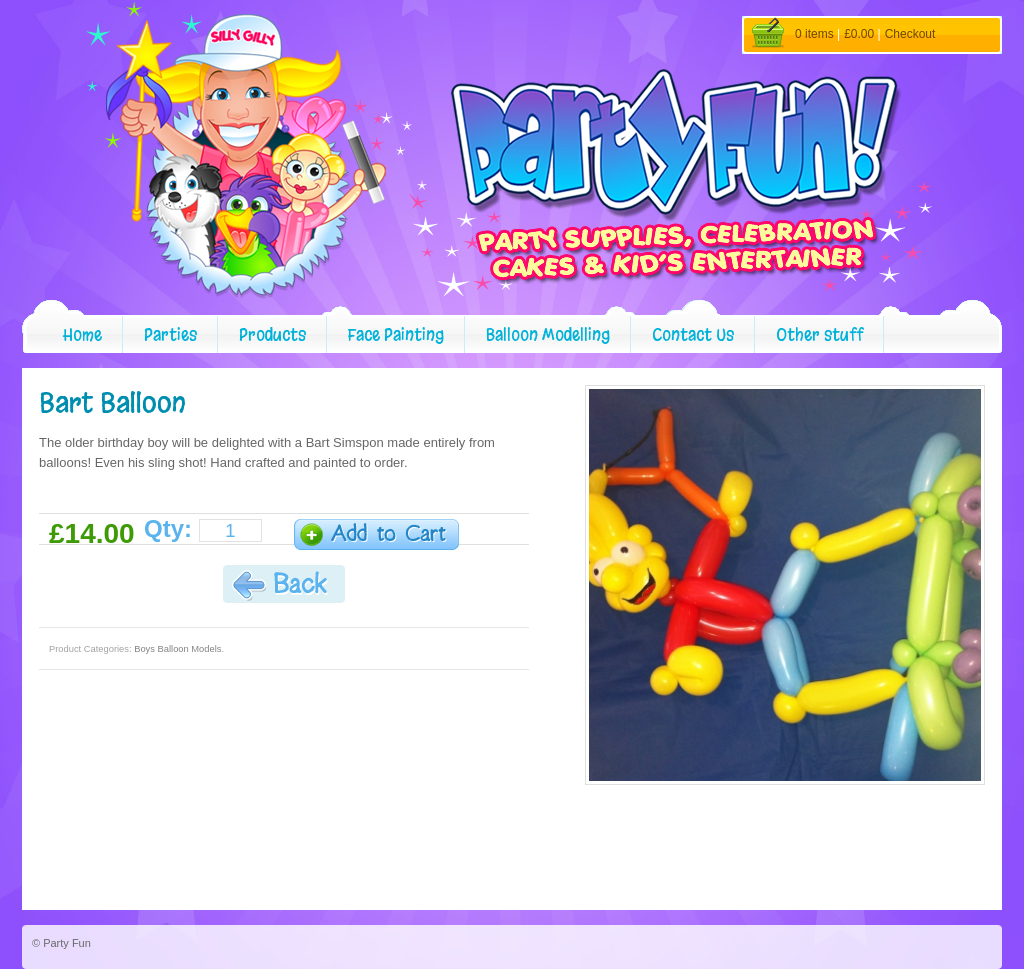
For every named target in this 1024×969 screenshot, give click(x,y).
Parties (170, 334)
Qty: (168, 529)
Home (82, 334)
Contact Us (693, 334)
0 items (814, 34)
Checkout (910, 34)
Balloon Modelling (548, 334)
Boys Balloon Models (177, 649)
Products (272, 334)
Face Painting (396, 334)
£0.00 (859, 34)
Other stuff (819, 334)
